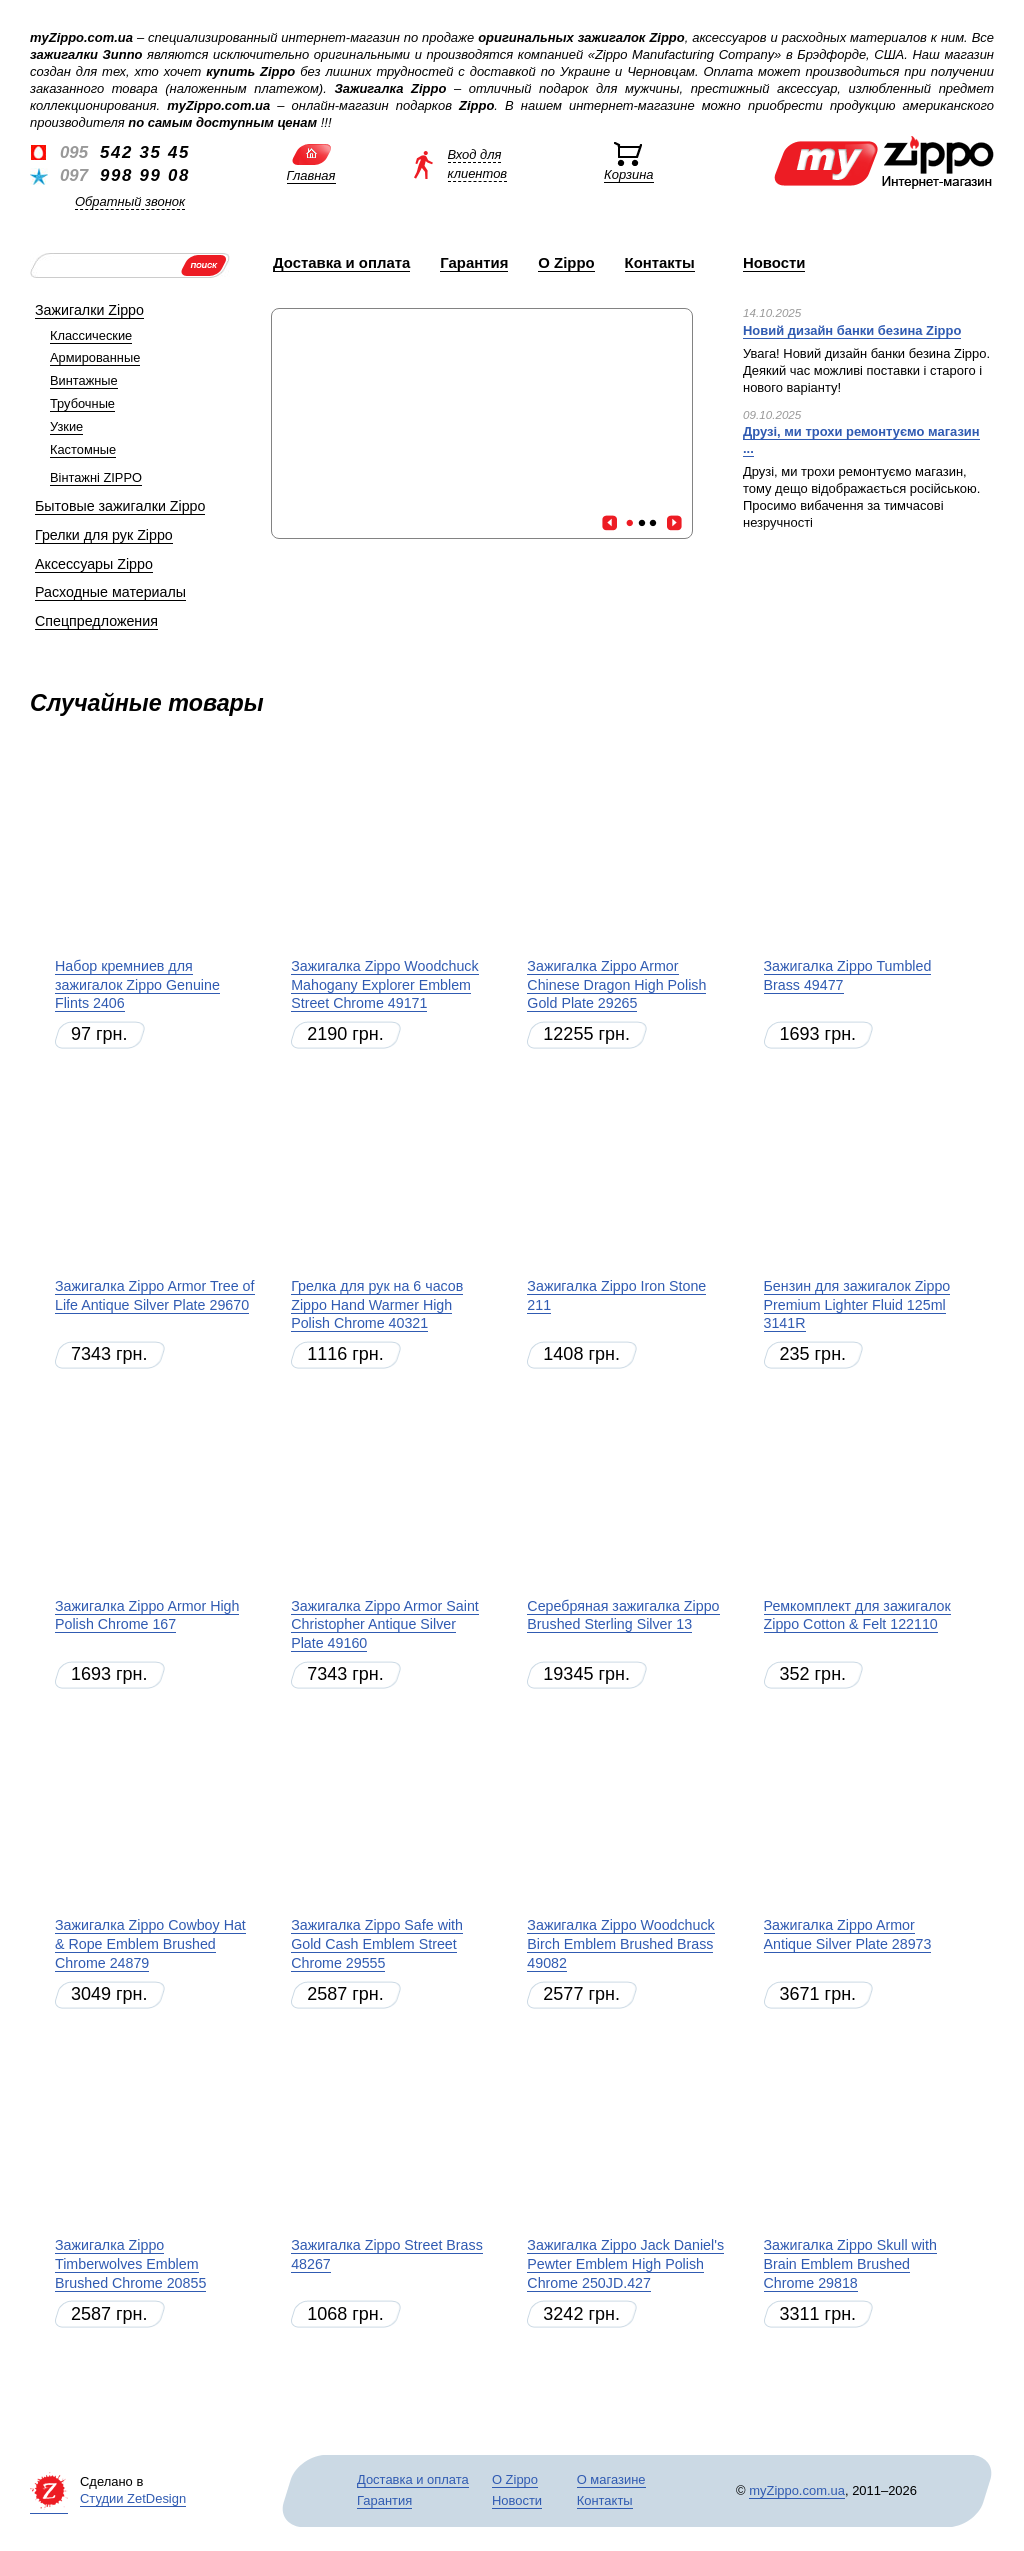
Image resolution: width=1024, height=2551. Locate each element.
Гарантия (474, 263)
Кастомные (83, 449)
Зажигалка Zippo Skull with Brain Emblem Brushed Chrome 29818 (850, 2263)
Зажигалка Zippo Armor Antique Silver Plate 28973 (848, 1934)
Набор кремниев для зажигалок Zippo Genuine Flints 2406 (137, 984)
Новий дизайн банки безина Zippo (852, 330)
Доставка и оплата (341, 263)
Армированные (95, 357)
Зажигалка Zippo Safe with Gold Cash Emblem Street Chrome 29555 (377, 1943)
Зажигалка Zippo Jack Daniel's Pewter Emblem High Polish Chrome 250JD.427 (625, 2263)
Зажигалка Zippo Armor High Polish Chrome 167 (147, 1615)
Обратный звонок (130, 201)
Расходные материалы (110, 592)
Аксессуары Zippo (94, 564)
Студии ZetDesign (133, 2498)
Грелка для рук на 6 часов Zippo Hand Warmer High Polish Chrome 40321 (377, 1304)
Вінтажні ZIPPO (96, 477)
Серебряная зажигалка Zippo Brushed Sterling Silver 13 (623, 1615)
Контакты (660, 263)
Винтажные (84, 380)
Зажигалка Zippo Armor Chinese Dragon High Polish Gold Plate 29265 (616, 984)
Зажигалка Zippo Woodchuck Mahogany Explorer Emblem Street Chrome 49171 (384, 984)
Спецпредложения (96, 621)
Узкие (66, 426)
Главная (311, 175)
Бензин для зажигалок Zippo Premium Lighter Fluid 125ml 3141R (857, 1304)
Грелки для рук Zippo (104, 535)
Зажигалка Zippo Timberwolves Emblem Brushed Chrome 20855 (130, 2263)
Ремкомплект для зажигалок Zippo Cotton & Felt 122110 (857, 1615)
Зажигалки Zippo (89, 310)
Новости (774, 263)
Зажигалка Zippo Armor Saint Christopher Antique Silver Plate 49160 (385, 1624)
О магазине (611, 2479)
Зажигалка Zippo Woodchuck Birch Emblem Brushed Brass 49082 (620, 1943)
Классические (91, 335)
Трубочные (82, 403)
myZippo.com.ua (797, 2490)
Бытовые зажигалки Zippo (120, 506)
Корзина (628, 174)
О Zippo (566, 263)
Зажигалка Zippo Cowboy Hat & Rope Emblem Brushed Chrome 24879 (150, 1943)
